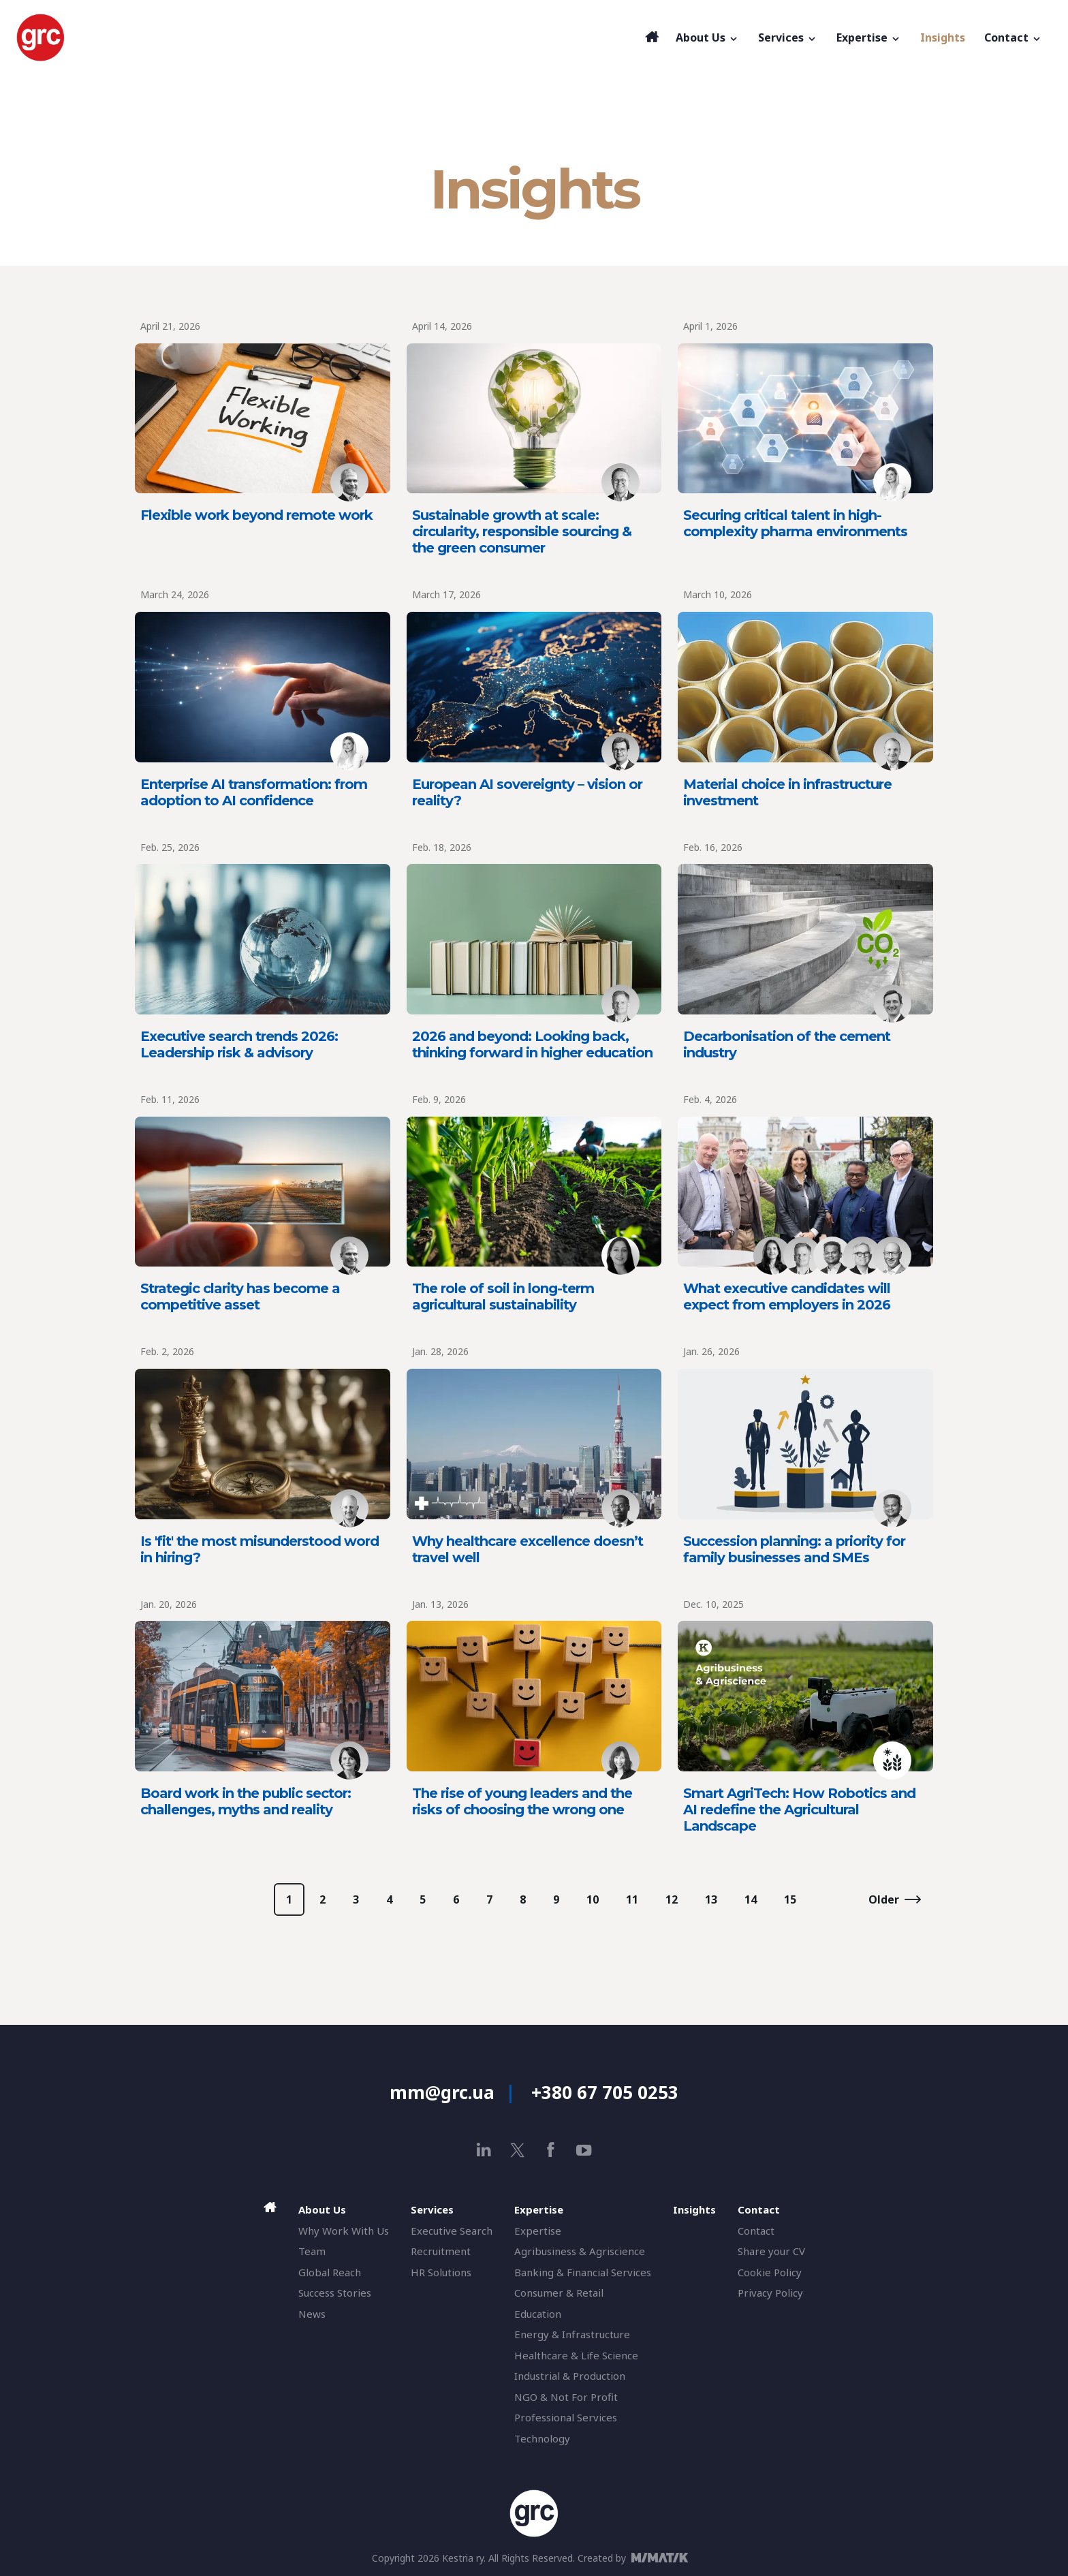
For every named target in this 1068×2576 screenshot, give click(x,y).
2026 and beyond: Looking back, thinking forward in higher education (532, 1044)
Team (312, 2251)
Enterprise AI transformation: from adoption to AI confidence (253, 792)
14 (750, 1899)
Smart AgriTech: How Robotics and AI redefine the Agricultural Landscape (799, 1809)
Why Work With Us (343, 2230)
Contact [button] (1013, 37)
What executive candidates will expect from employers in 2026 (786, 1296)
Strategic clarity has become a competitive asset (240, 1296)
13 (711, 1899)
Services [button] (787, 37)
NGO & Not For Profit (566, 2397)
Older (883, 1899)
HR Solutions (441, 2272)
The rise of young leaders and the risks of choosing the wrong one (522, 1801)
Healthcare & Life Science (576, 2355)
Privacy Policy (770, 2292)
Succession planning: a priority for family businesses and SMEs (794, 1549)
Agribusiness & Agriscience (579, 2251)
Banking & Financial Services (582, 2272)
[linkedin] (484, 2150)
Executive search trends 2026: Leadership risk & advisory (239, 1044)
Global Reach (329, 2272)
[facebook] (550, 2150)
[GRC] (327, 37)
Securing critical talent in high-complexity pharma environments (795, 523)
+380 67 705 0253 (604, 2092)
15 (790, 1899)
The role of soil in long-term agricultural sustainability (503, 1296)
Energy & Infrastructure (572, 2334)
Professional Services (565, 2417)
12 (671, 1899)
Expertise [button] (868, 37)
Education (537, 2314)
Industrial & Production (569, 2376)
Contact (756, 2230)
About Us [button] (707, 37)
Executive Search (451, 2230)
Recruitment (441, 2251)
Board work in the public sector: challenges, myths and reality (245, 1801)
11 (632, 1899)
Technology (542, 2438)
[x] (517, 2150)
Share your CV (771, 2251)
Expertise (537, 2230)
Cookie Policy (770, 2272)
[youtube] (584, 2150)
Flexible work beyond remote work (256, 515)
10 (592, 1899)
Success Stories (334, 2292)
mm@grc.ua (442, 2092)
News (312, 2314)
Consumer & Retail (558, 2292)
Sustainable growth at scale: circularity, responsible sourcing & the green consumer (521, 531)
